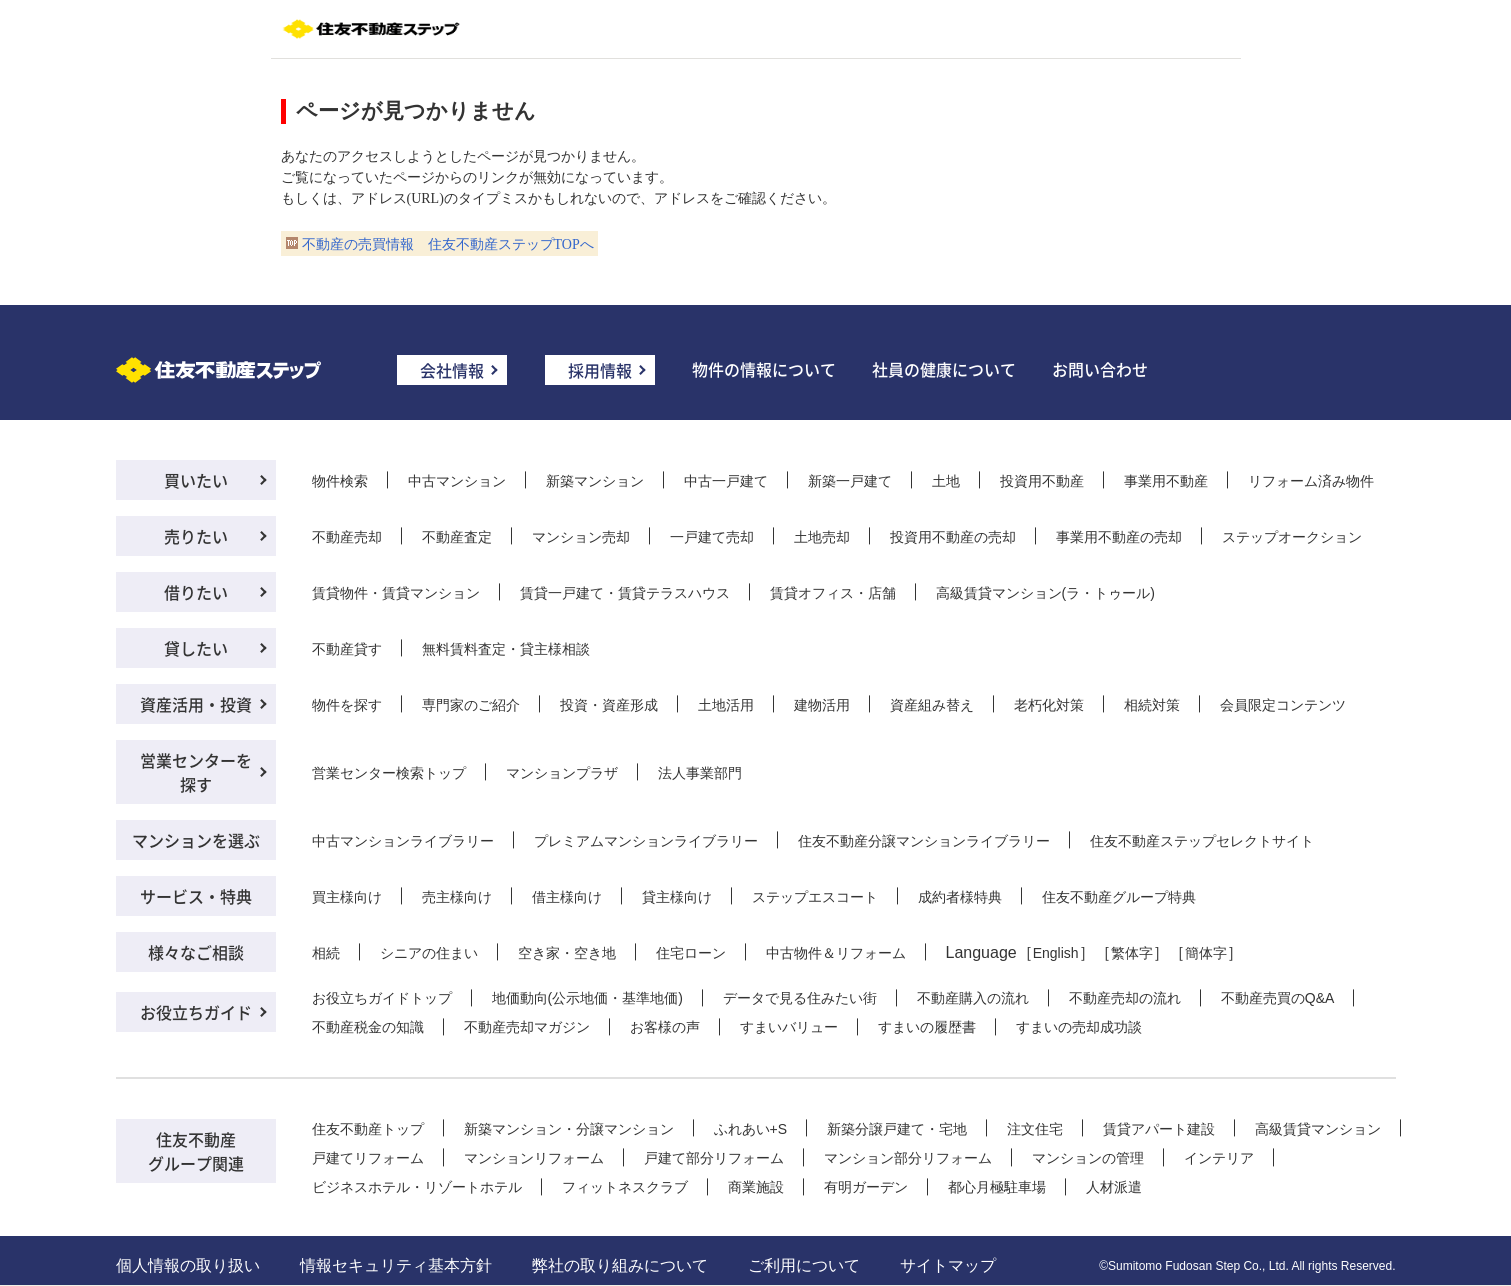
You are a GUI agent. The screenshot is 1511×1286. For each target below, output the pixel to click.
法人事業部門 (700, 773)
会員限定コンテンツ (1283, 705)
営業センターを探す (196, 772)
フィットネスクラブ (625, 1187)
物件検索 (340, 481)
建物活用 (822, 705)
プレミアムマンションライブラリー (646, 841)
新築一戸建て (850, 481)
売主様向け (457, 897)
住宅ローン (691, 953)
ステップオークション (1292, 537)
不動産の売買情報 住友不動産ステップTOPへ (448, 244)
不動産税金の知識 (368, 1027)
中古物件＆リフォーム (836, 953)
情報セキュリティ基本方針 (396, 1265)
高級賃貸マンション (1318, 1129)
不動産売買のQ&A (1278, 998)
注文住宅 (1035, 1129)
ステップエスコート (815, 897)
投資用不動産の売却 (953, 537)
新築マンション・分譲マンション (569, 1129)
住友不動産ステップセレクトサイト (1202, 841)
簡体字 (1206, 953)
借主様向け (567, 897)
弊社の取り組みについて (620, 1265)
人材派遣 (1114, 1187)
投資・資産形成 (609, 705)
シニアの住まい (429, 953)
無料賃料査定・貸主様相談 (506, 649)
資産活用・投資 (196, 704)
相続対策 (1152, 705)
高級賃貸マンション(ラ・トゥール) (1045, 593)
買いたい (196, 480)
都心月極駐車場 (997, 1187)
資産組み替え (932, 705)
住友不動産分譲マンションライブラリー (924, 841)
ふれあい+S (751, 1129)
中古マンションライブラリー (403, 841)
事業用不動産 (1166, 481)
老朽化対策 (1049, 705)
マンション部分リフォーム (908, 1158)
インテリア (1219, 1158)
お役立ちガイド (196, 1012)
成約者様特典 (960, 897)
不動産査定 (457, 537)
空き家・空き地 (567, 953)
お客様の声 (665, 1027)
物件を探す (347, 705)
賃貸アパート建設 (1159, 1129)
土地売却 (822, 537)
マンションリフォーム (534, 1158)
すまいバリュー (789, 1027)
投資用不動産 (1042, 481)
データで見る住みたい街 (800, 998)
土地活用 (726, 705)
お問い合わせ (1100, 369)
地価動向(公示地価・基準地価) (587, 998)
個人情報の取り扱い (188, 1265)
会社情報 (452, 370)
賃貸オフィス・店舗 (833, 593)
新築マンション (595, 481)
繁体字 (1132, 953)
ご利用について (804, 1265)
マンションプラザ (562, 773)
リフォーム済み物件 (1311, 481)
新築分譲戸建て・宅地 (897, 1129)
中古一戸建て (726, 481)
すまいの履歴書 (927, 1027)
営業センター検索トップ (389, 773)
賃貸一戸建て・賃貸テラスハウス (625, 593)
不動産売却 (347, 537)
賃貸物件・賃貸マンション (396, 593)
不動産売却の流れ (1125, 998)
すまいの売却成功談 (1079, 1027)
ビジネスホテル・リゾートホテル (417, 1187)
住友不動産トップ (368, 1129)
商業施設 (756, 1187)
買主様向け (347, 897)
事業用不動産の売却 (1119, 537)
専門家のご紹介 (471, 705)
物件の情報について (764, 369)
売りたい (196, 536)
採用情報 (600, 370)
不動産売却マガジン (527, 1027)
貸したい (196, 648)
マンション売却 (581, 537)
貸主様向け (677, 897)
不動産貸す (347, 649)
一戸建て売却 (712, 537)
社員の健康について (944, 369)
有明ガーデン (866, 1187)
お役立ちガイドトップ (382, 998)
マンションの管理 (1088, 1158)
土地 (946, 481)
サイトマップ (948, 1265)
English (1056, 953)
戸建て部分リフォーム (714, 1158)
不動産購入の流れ (973, 998)
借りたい (196, 592)
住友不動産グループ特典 (1119, 897)
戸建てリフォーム (368, 1158)
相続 (326, 953)
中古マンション (457, 481)
